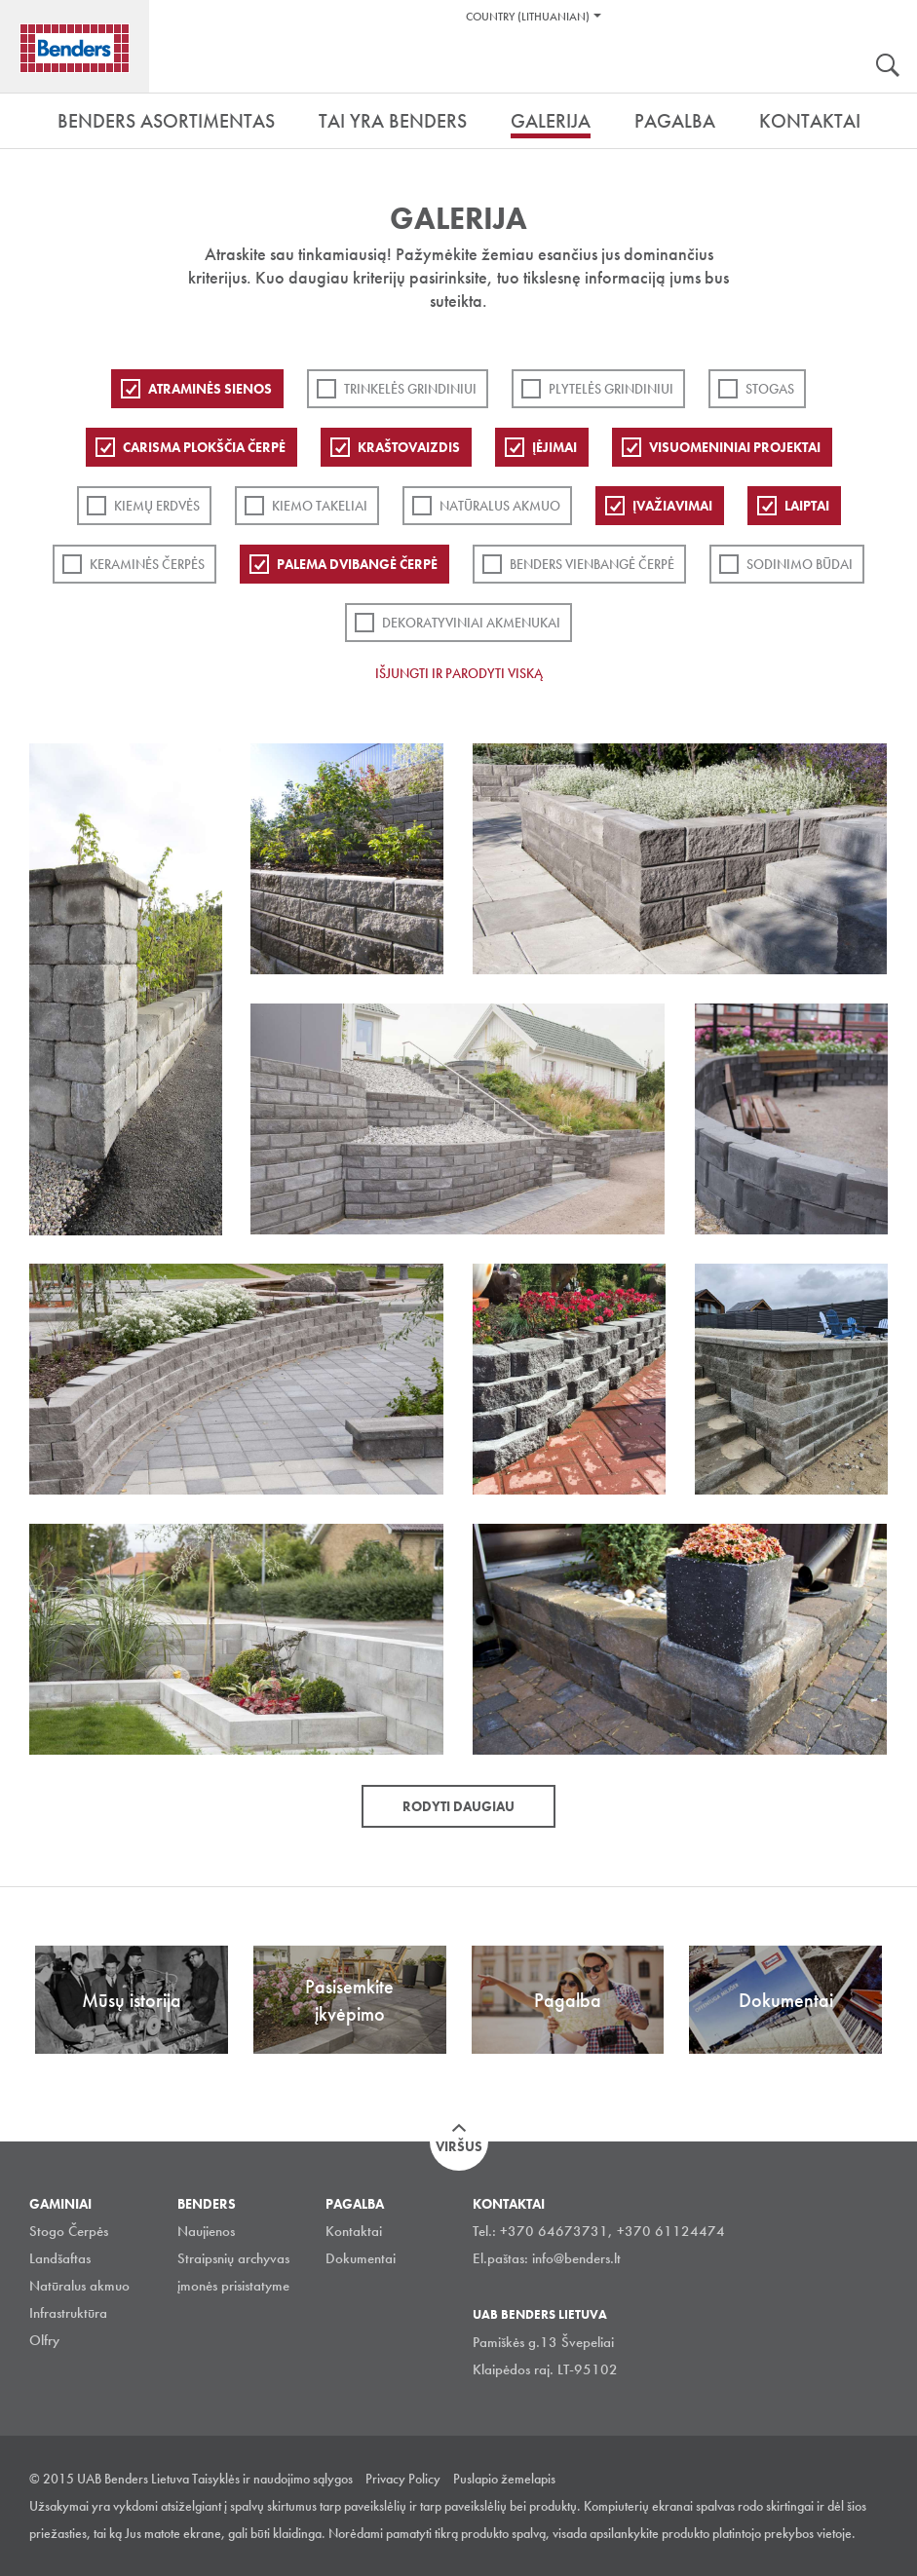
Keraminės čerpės (147, 564)
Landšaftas (60, 2258)
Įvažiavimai (672, 505)
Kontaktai (353, 2231)
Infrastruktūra (68, 2313)
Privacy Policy (402, 2478)
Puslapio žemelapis (504, 2478)
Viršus (459, 2146)
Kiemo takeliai (319, 505)
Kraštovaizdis (409, 447)
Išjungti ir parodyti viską (459, 673)
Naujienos (206, 2231)
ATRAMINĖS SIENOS (210, 389)
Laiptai (806, 505)
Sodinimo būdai (799, 564)
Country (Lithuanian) (528, 16)
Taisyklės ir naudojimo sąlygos (272, 2478)
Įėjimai (554, 447)
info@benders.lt (576, 2258)
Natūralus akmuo (499, 505)
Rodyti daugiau (458, 1806)
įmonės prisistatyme (233, 2285)
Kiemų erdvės (157, 505)
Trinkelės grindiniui (410, 389)
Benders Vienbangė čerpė (592, 564)
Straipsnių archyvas (233, 2258)
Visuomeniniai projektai (735, 447)
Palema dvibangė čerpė (357, 564)
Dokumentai (360, 2258)
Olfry (44, 2340)
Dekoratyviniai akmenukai (471, 622)
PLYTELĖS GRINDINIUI (611, 389)
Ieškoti (887, 67)
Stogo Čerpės (68, 2231)
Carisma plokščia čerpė (204, 447)
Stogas (769, 389)
